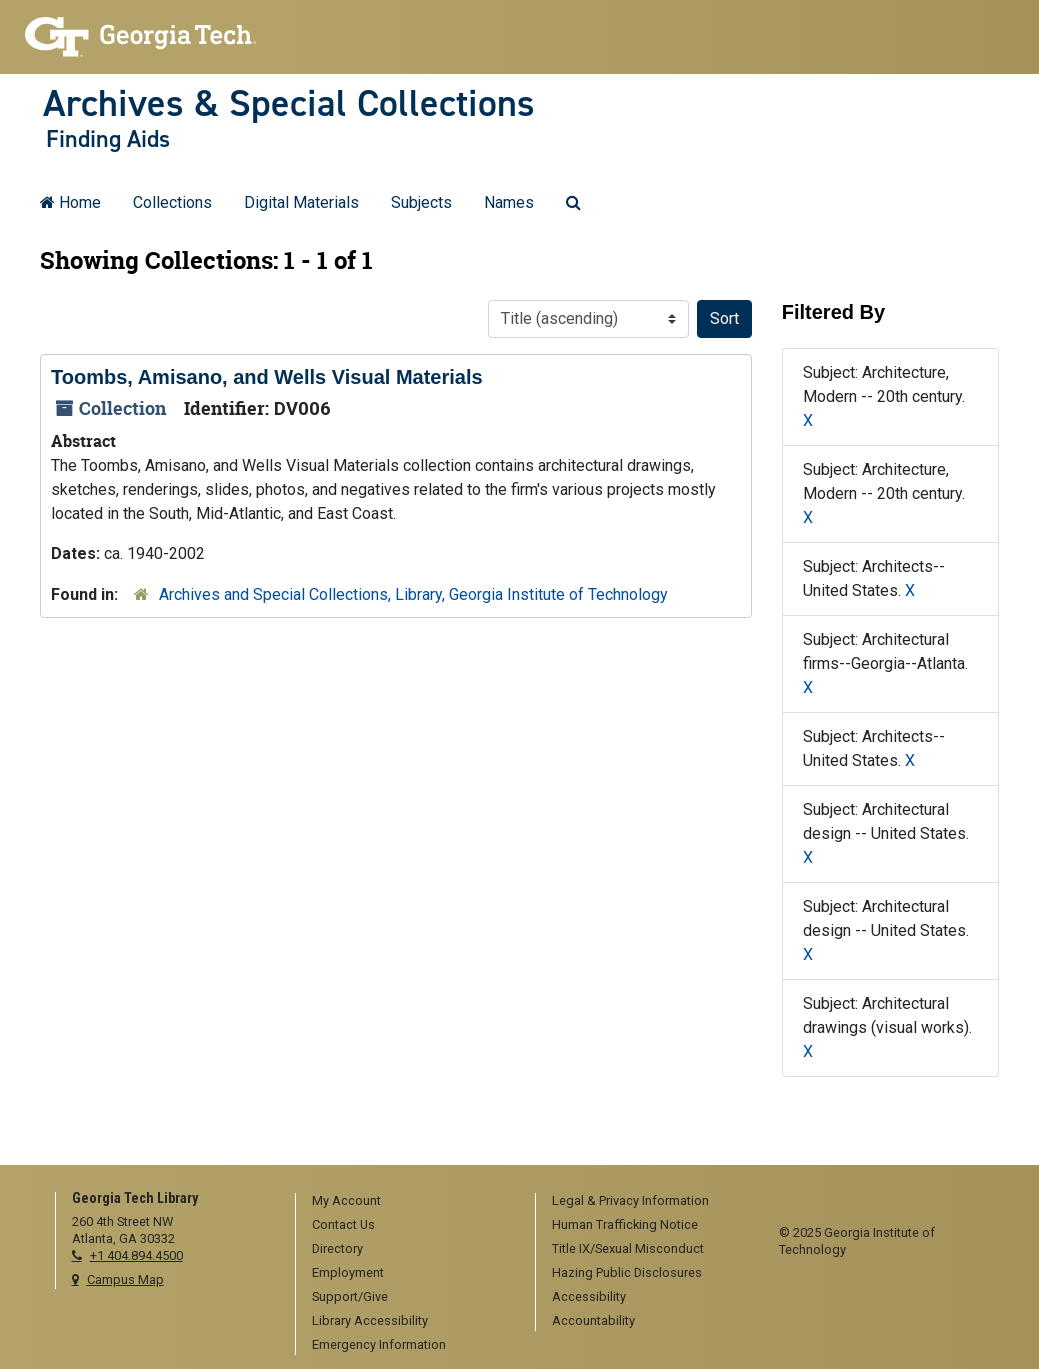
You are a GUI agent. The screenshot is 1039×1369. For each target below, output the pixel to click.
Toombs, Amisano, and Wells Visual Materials (267, 377)
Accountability (593, 1320)
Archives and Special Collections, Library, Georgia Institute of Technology (413, 594)
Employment (348, 1272)
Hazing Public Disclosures (627, 1272)
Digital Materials (301, 202)
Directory (337, 1248)
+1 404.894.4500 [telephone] (136, 1255)
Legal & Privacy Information (630, 1200)
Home (70, 202)
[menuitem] (408, 1202)
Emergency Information (379, 1344)
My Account (346, 1200)
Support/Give (350, 1296)
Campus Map (125, 1279)
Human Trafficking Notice (625, 1224)
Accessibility (589, 1296)
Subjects (421, 202)
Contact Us (343, 1224)
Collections (172, 202)
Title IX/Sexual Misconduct (628, 1248)
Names (509, 202)
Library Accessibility (370, 1320)
